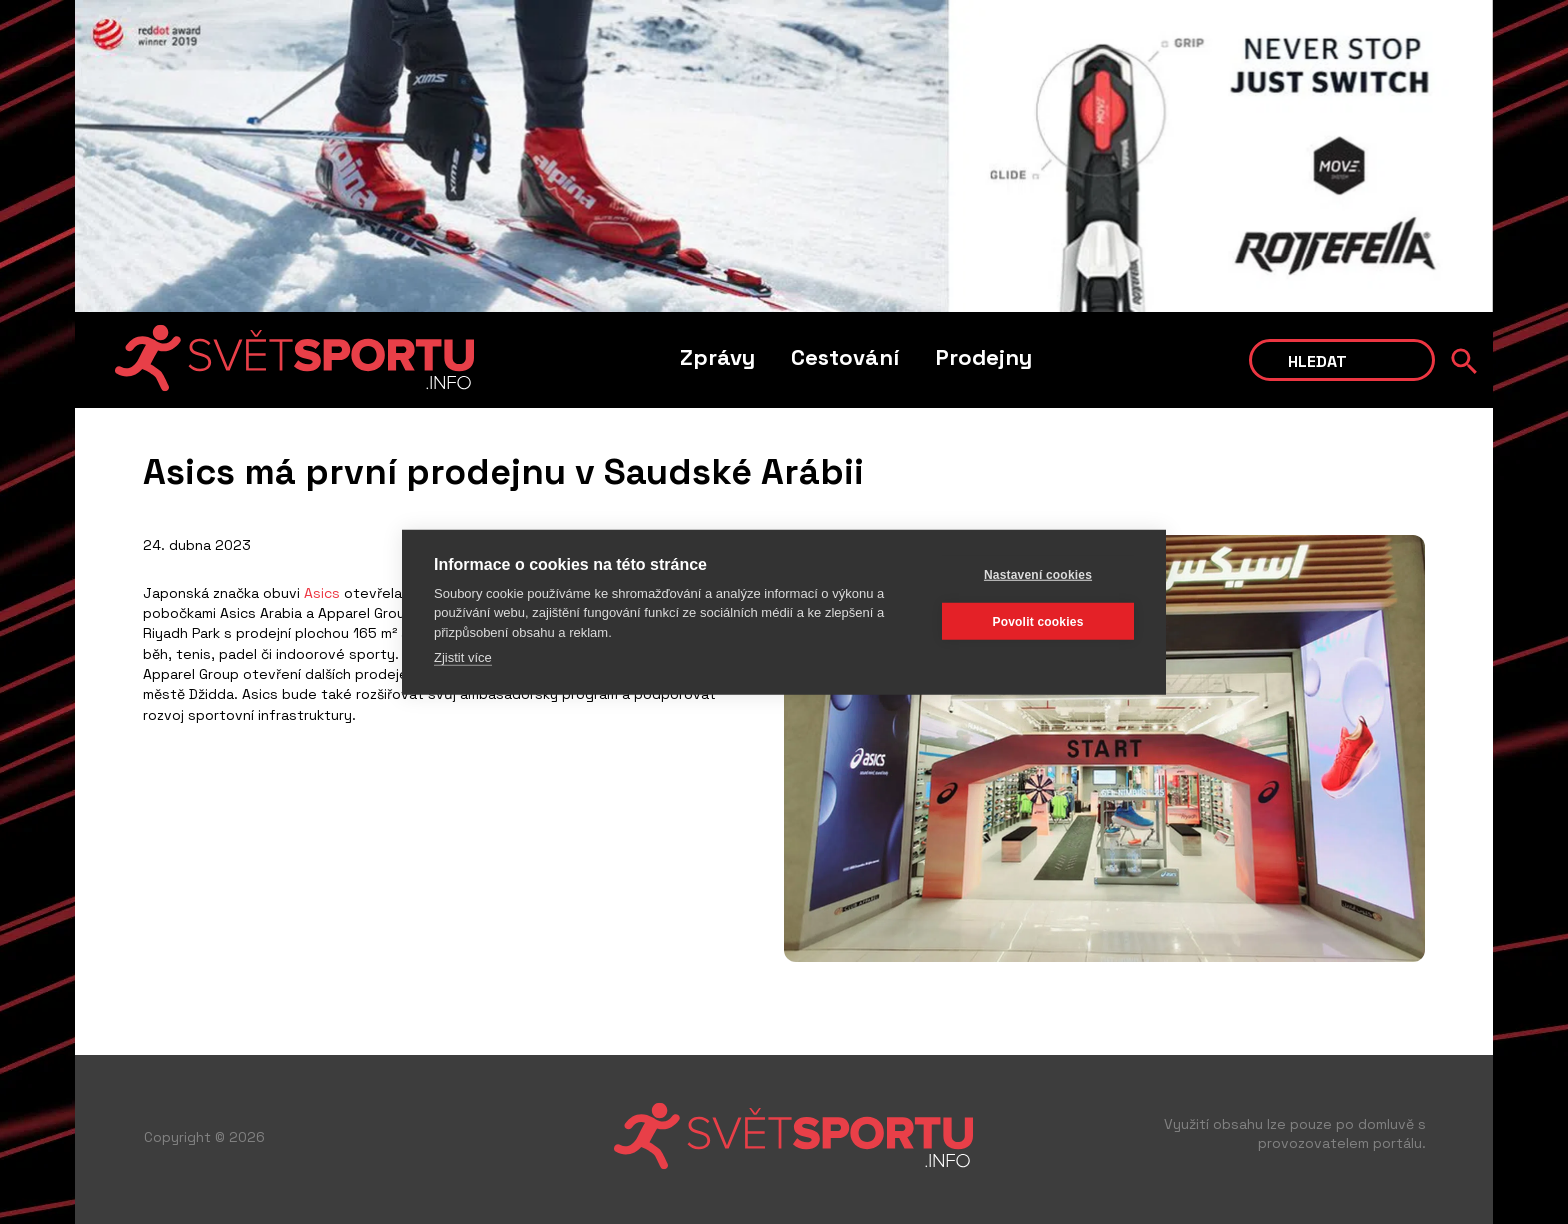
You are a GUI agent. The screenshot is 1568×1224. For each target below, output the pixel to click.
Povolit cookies (1037, 621)
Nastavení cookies (1038, 574)
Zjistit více (463, 657)
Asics (322, 593)
